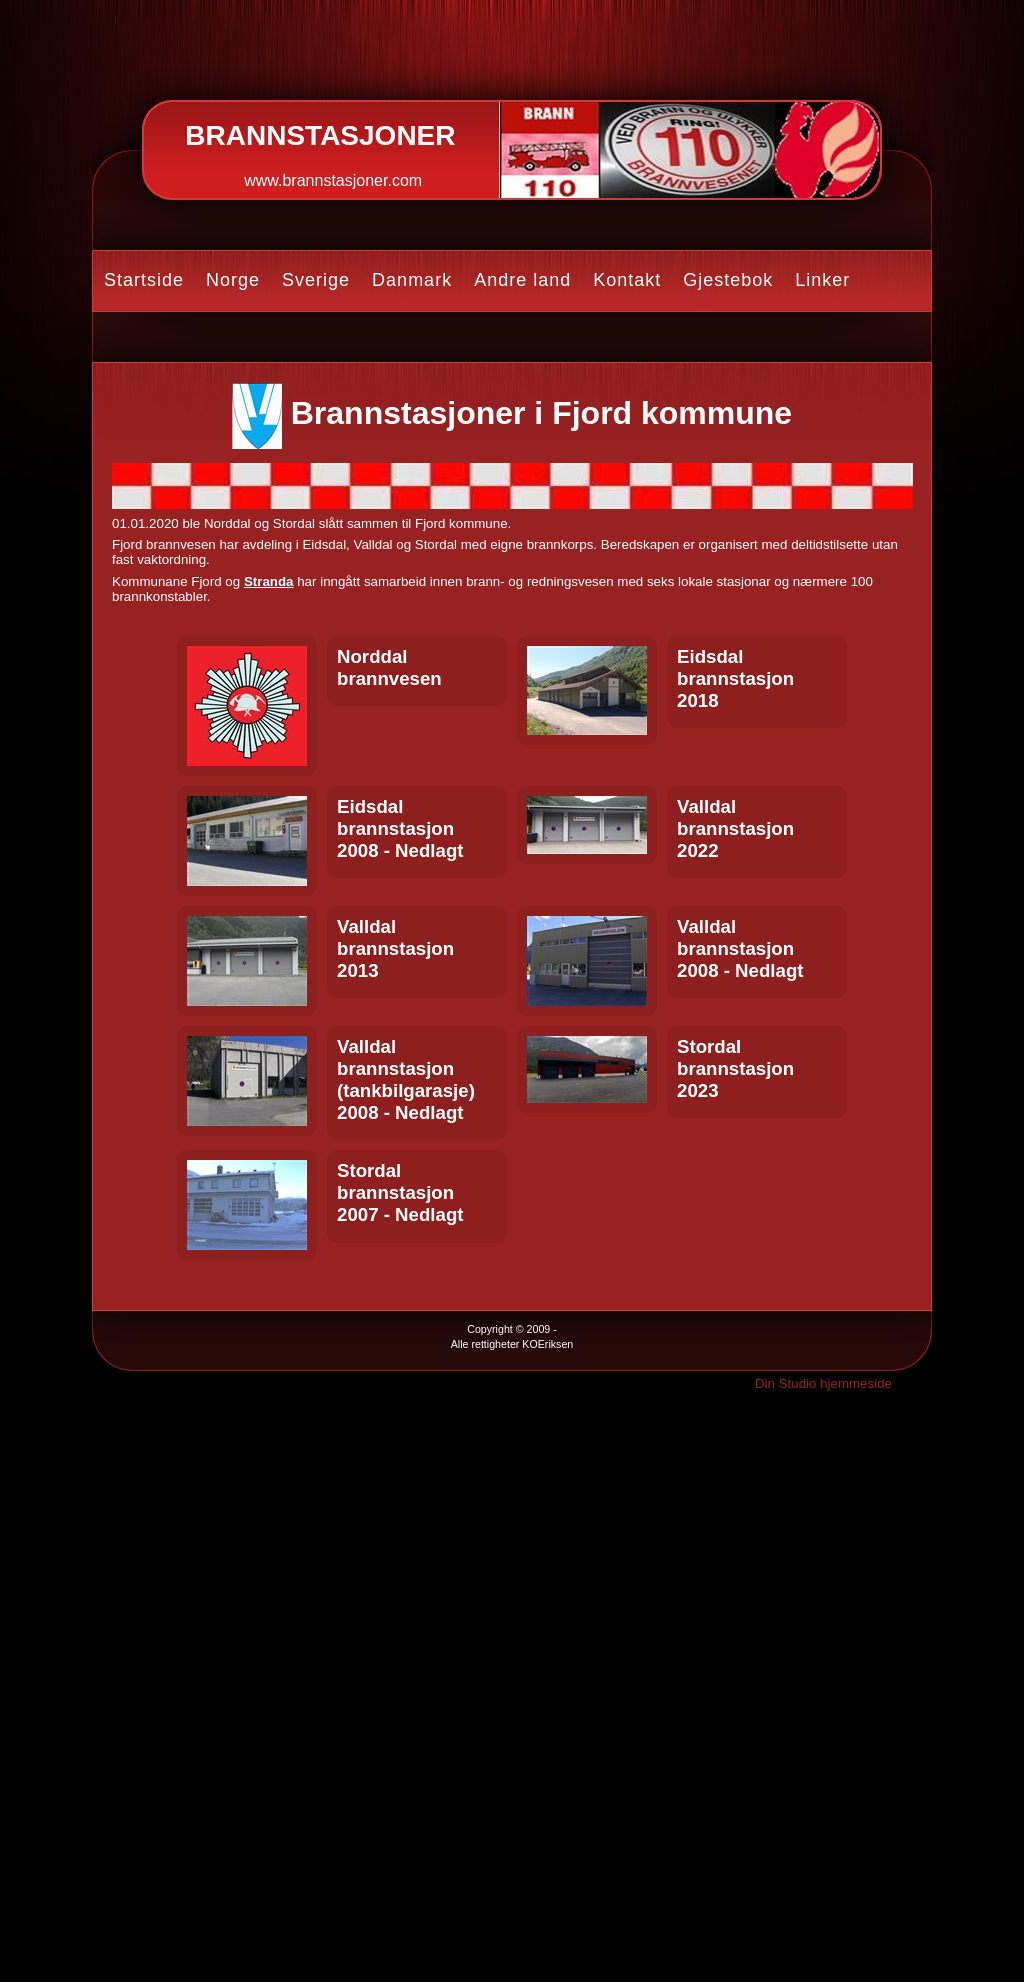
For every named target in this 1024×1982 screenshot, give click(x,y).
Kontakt (627, 280)
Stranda (269, 581)
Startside (144, 280)
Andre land (522, 280)
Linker (822, 280)
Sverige (316, 280)
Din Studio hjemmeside (823, 1383)
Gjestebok (728, 280)
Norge (233, 280)
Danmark (412, 280)
